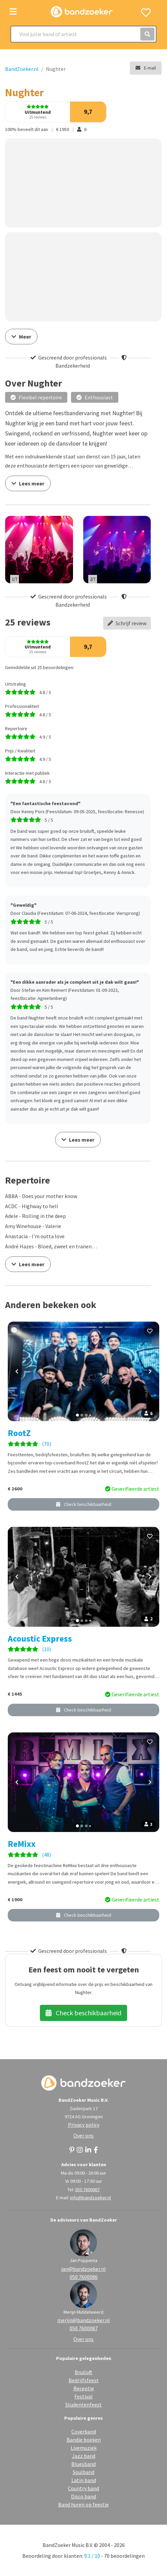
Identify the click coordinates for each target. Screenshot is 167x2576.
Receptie (83, 2388)
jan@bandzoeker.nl (83, 2268)
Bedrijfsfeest (84, 2380)
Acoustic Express (40, 1638)
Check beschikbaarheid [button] (83, 1504)
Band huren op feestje (83, 2504)
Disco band (83, 2496)
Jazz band (83, 2455)
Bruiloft (83, 2372)
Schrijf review (127, 623)
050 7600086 (84, 2277)
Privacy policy (83, 2124)
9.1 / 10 (92, 2555)
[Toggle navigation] (13, 11)
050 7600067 (87, 2189)
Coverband (83, 2431)
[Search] (83, 34)
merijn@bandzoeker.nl (83, 2320)
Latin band (83, 2480)
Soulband (83, 2472)
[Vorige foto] (17, 1371)
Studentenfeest (83, 2404)
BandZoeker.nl (22, 68)
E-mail (146, 68)
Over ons (83, 2135)
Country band (83, 2488)
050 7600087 (84, 2328)
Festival (83, 2396)
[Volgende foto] (150, 1371)
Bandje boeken (84, 2439)
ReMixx (21, 1843)
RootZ (19, 1433)
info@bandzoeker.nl (90, 2198)
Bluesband (83, 2464)
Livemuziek (84, 2447)
